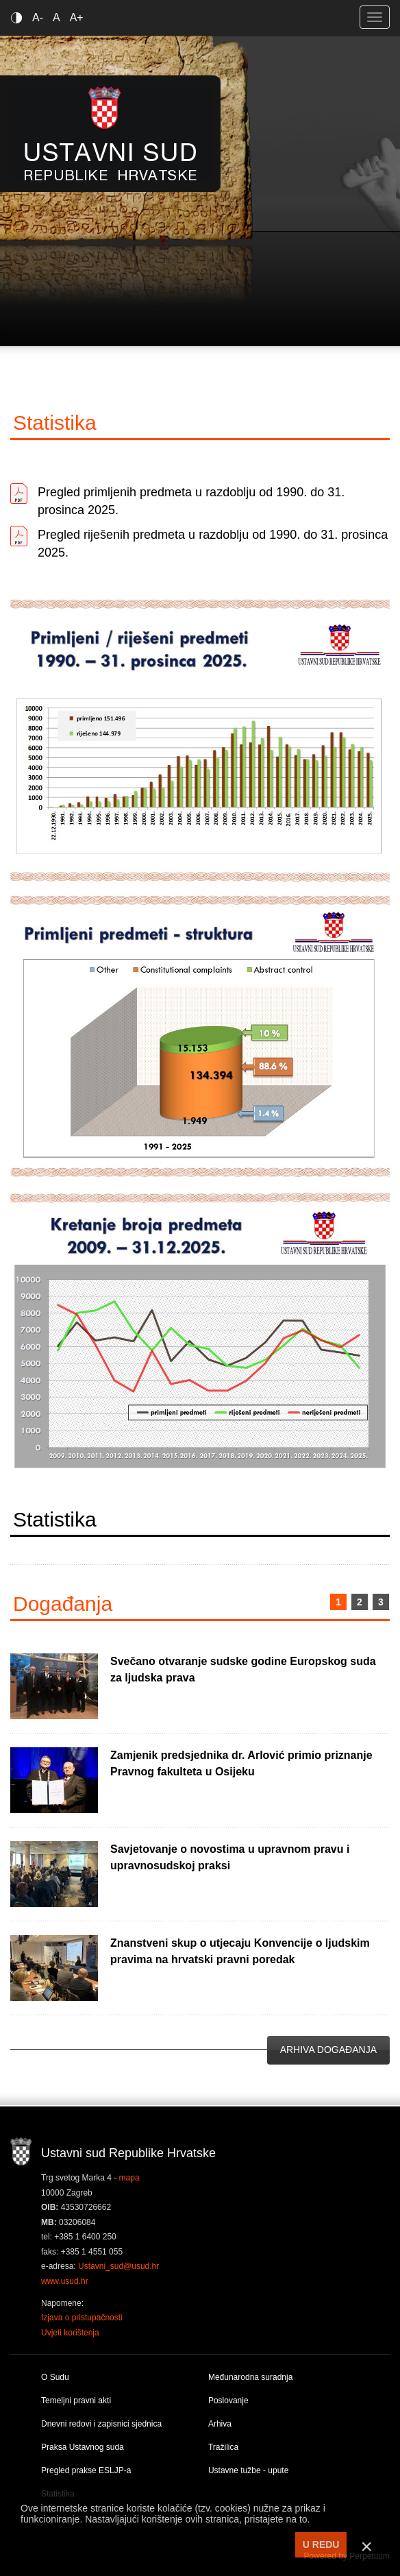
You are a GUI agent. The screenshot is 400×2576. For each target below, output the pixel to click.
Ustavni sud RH (111, 133)
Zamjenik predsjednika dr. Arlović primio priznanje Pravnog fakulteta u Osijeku (241, 1763)
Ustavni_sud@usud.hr (118, 2266)
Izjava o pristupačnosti (82, 2317)
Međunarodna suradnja (250, 2377)
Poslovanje (228, 2400)
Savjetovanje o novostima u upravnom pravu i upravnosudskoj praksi (229, 1857)
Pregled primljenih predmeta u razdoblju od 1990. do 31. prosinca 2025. (191, 501)
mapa (129, 2178)
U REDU (321, 2544)
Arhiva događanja (328, 2049)
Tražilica (223, 2447)
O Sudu (55, 2377)
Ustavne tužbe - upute (248, 2470)
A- (37, 17)
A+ (77, 17)
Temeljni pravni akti (76, 2400)
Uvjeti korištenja (70, 2332)
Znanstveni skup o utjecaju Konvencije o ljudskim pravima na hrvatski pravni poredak (240, 1951)
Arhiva (220, 2424)
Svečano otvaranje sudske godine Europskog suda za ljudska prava (243, 1669)
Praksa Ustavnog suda (82, 2447)
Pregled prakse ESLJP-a (86, 2470)
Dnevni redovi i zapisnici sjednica (101, 2424)
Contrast (18, 17)
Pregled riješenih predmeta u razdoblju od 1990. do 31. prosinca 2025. (213, 543)
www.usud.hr (64, 2281)
